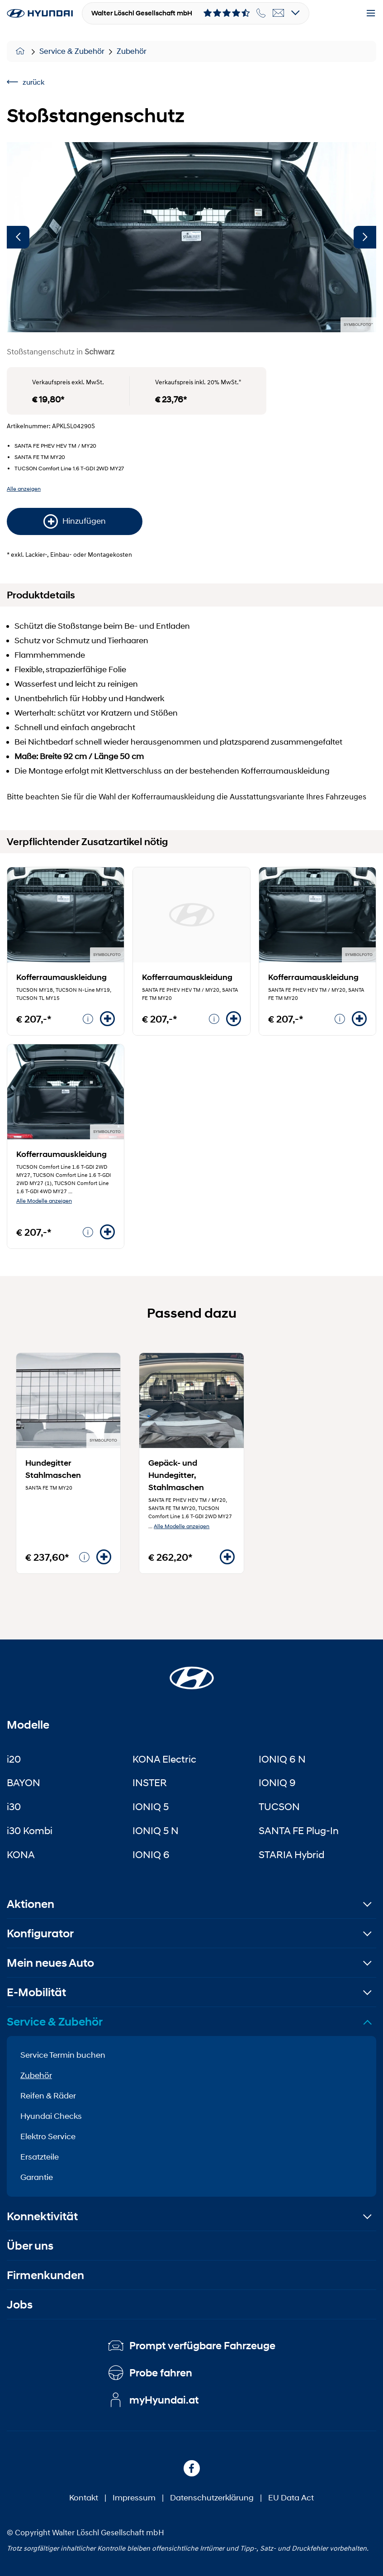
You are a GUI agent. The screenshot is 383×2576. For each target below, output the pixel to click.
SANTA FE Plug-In (299, 1830)
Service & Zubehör (71, 51)
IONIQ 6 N (282, 1759)
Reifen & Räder (48, 2096)
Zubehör (132, 51)
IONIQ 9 (277, 1782)
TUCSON (279, 1806)
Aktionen (30, 1904)
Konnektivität (42, 2216)
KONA (21, 1854)
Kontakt (83, 2498)
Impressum (134, 2498)
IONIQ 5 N (155, 1830)
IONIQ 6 (151, 1854)
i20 (14, 1759)
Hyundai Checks (51, 2116)
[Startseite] (192, 1673)
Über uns (30, 2246)
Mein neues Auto (50, 1963)
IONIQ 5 (150, 1806)
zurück (25, 81)
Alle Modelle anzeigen (44, 1200)
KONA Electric (164, 1759)
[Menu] (370, 13)
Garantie (36, 2177)
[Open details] (295, 13)
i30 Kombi (29, 1830)
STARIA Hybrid (291, 1854)
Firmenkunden (45, 2275)
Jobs (20, 2305)
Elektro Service (48, 2136)
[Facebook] (192, 2468)
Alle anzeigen (24, 488)
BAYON (23, 1782)
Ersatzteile (39, 2157)
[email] (278, 13)
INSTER (149, 1782)
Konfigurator (40, 1933)
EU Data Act (291, 2498)
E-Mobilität (36, 1992)
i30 (14, 1806)
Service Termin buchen (62, 2055)
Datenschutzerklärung (212, 2498)
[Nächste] (365, 237)
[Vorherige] (18, 237)
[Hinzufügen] (107, 1018)
